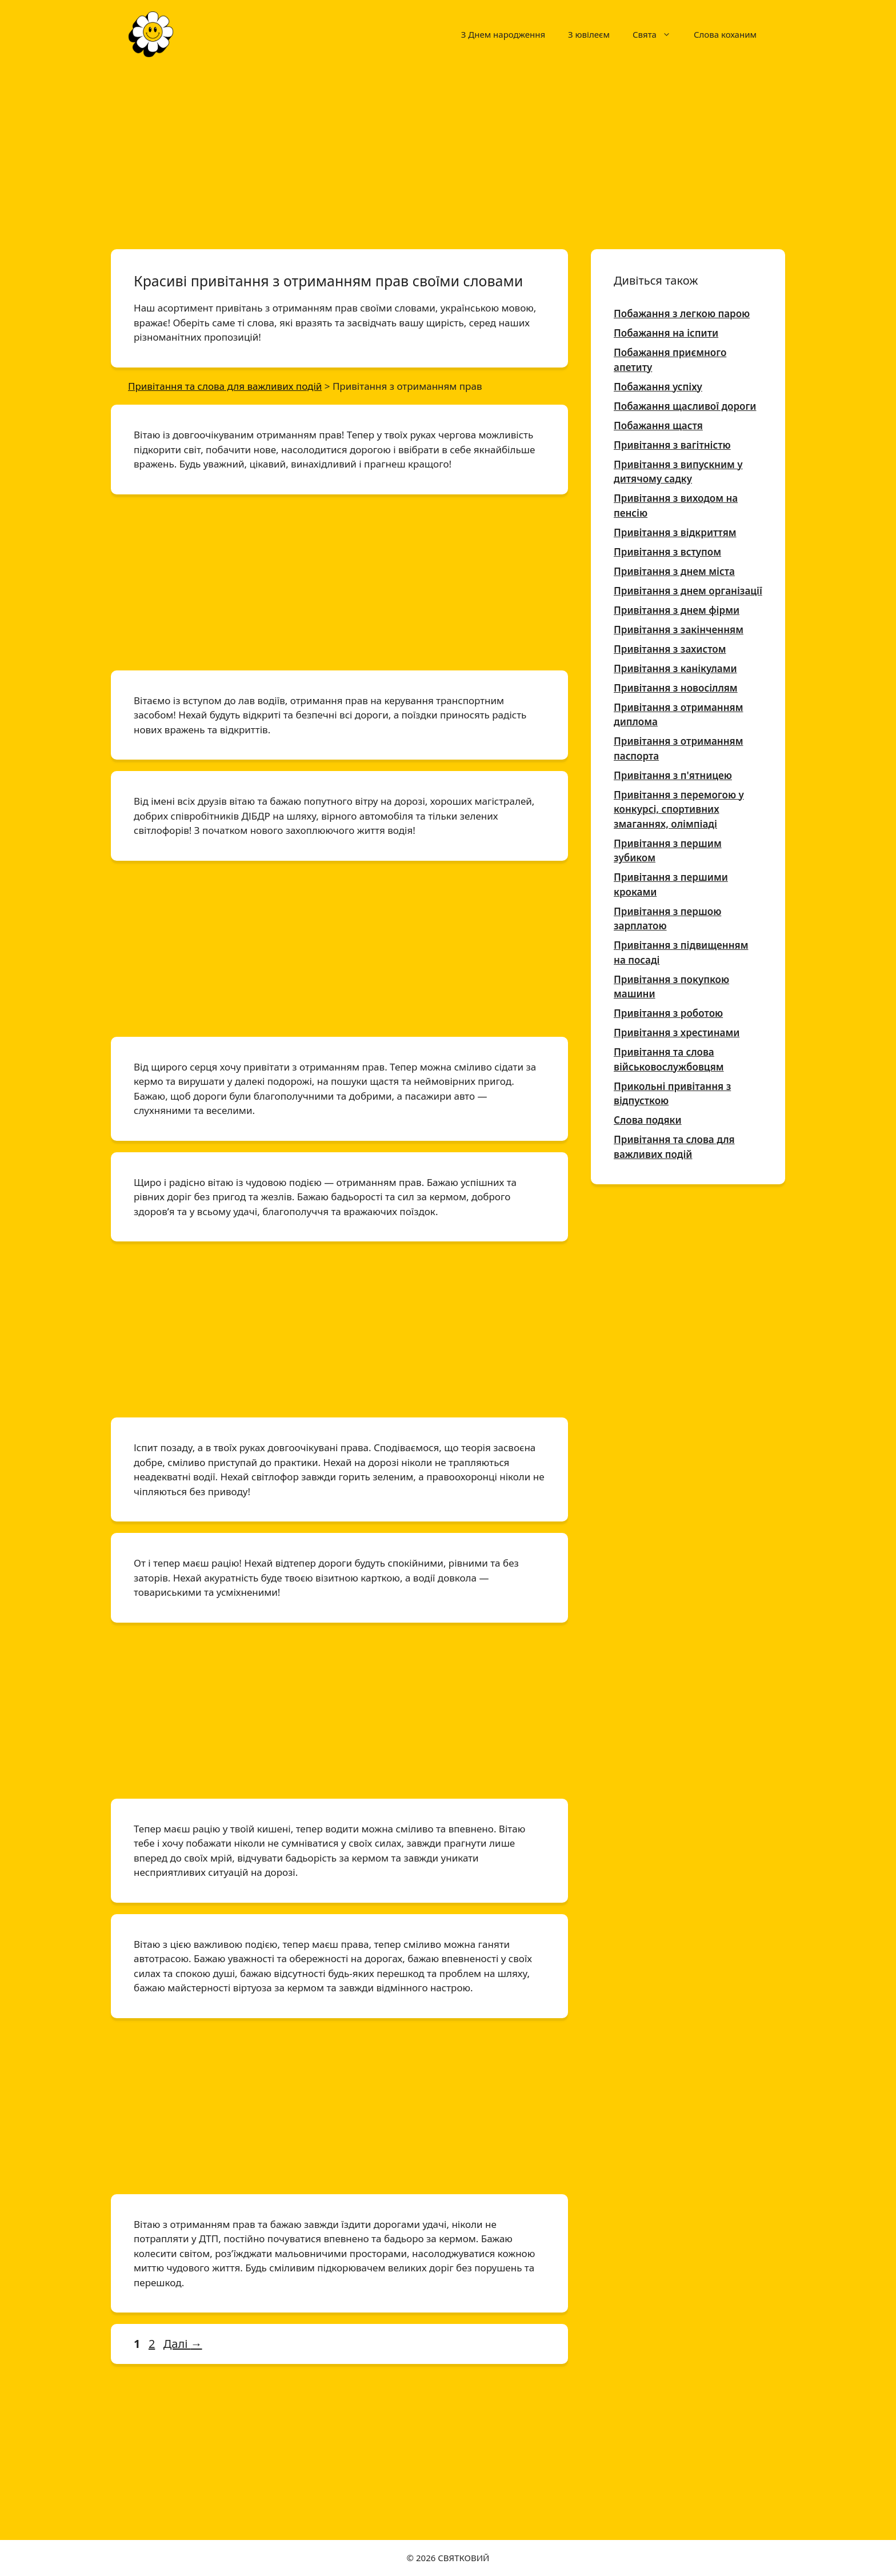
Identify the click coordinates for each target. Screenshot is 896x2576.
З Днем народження (503, 34)
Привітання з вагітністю (672, 445)
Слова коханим (725, 34)
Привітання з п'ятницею (673, 775)
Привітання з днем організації (688, 590)
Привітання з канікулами (675, 668)
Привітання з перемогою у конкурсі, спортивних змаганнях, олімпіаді (679, 809)
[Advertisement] (448, 153)
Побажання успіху (658, 386)
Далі (182, 2343)
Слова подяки (648, 1120)
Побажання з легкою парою (682, 313)
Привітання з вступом (667, 551)
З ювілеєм (589, 34)
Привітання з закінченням (678, 629)
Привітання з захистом (670, 649)
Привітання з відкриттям (675, 532)
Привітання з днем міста (674, 571)
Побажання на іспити (666, 333)
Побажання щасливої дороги (685, 406)
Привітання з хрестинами (676, 1032)
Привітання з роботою (668, 1013)
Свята (657, 34)
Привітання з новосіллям (676, 687)
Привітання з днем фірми (676, 610)
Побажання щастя (658, 425)
